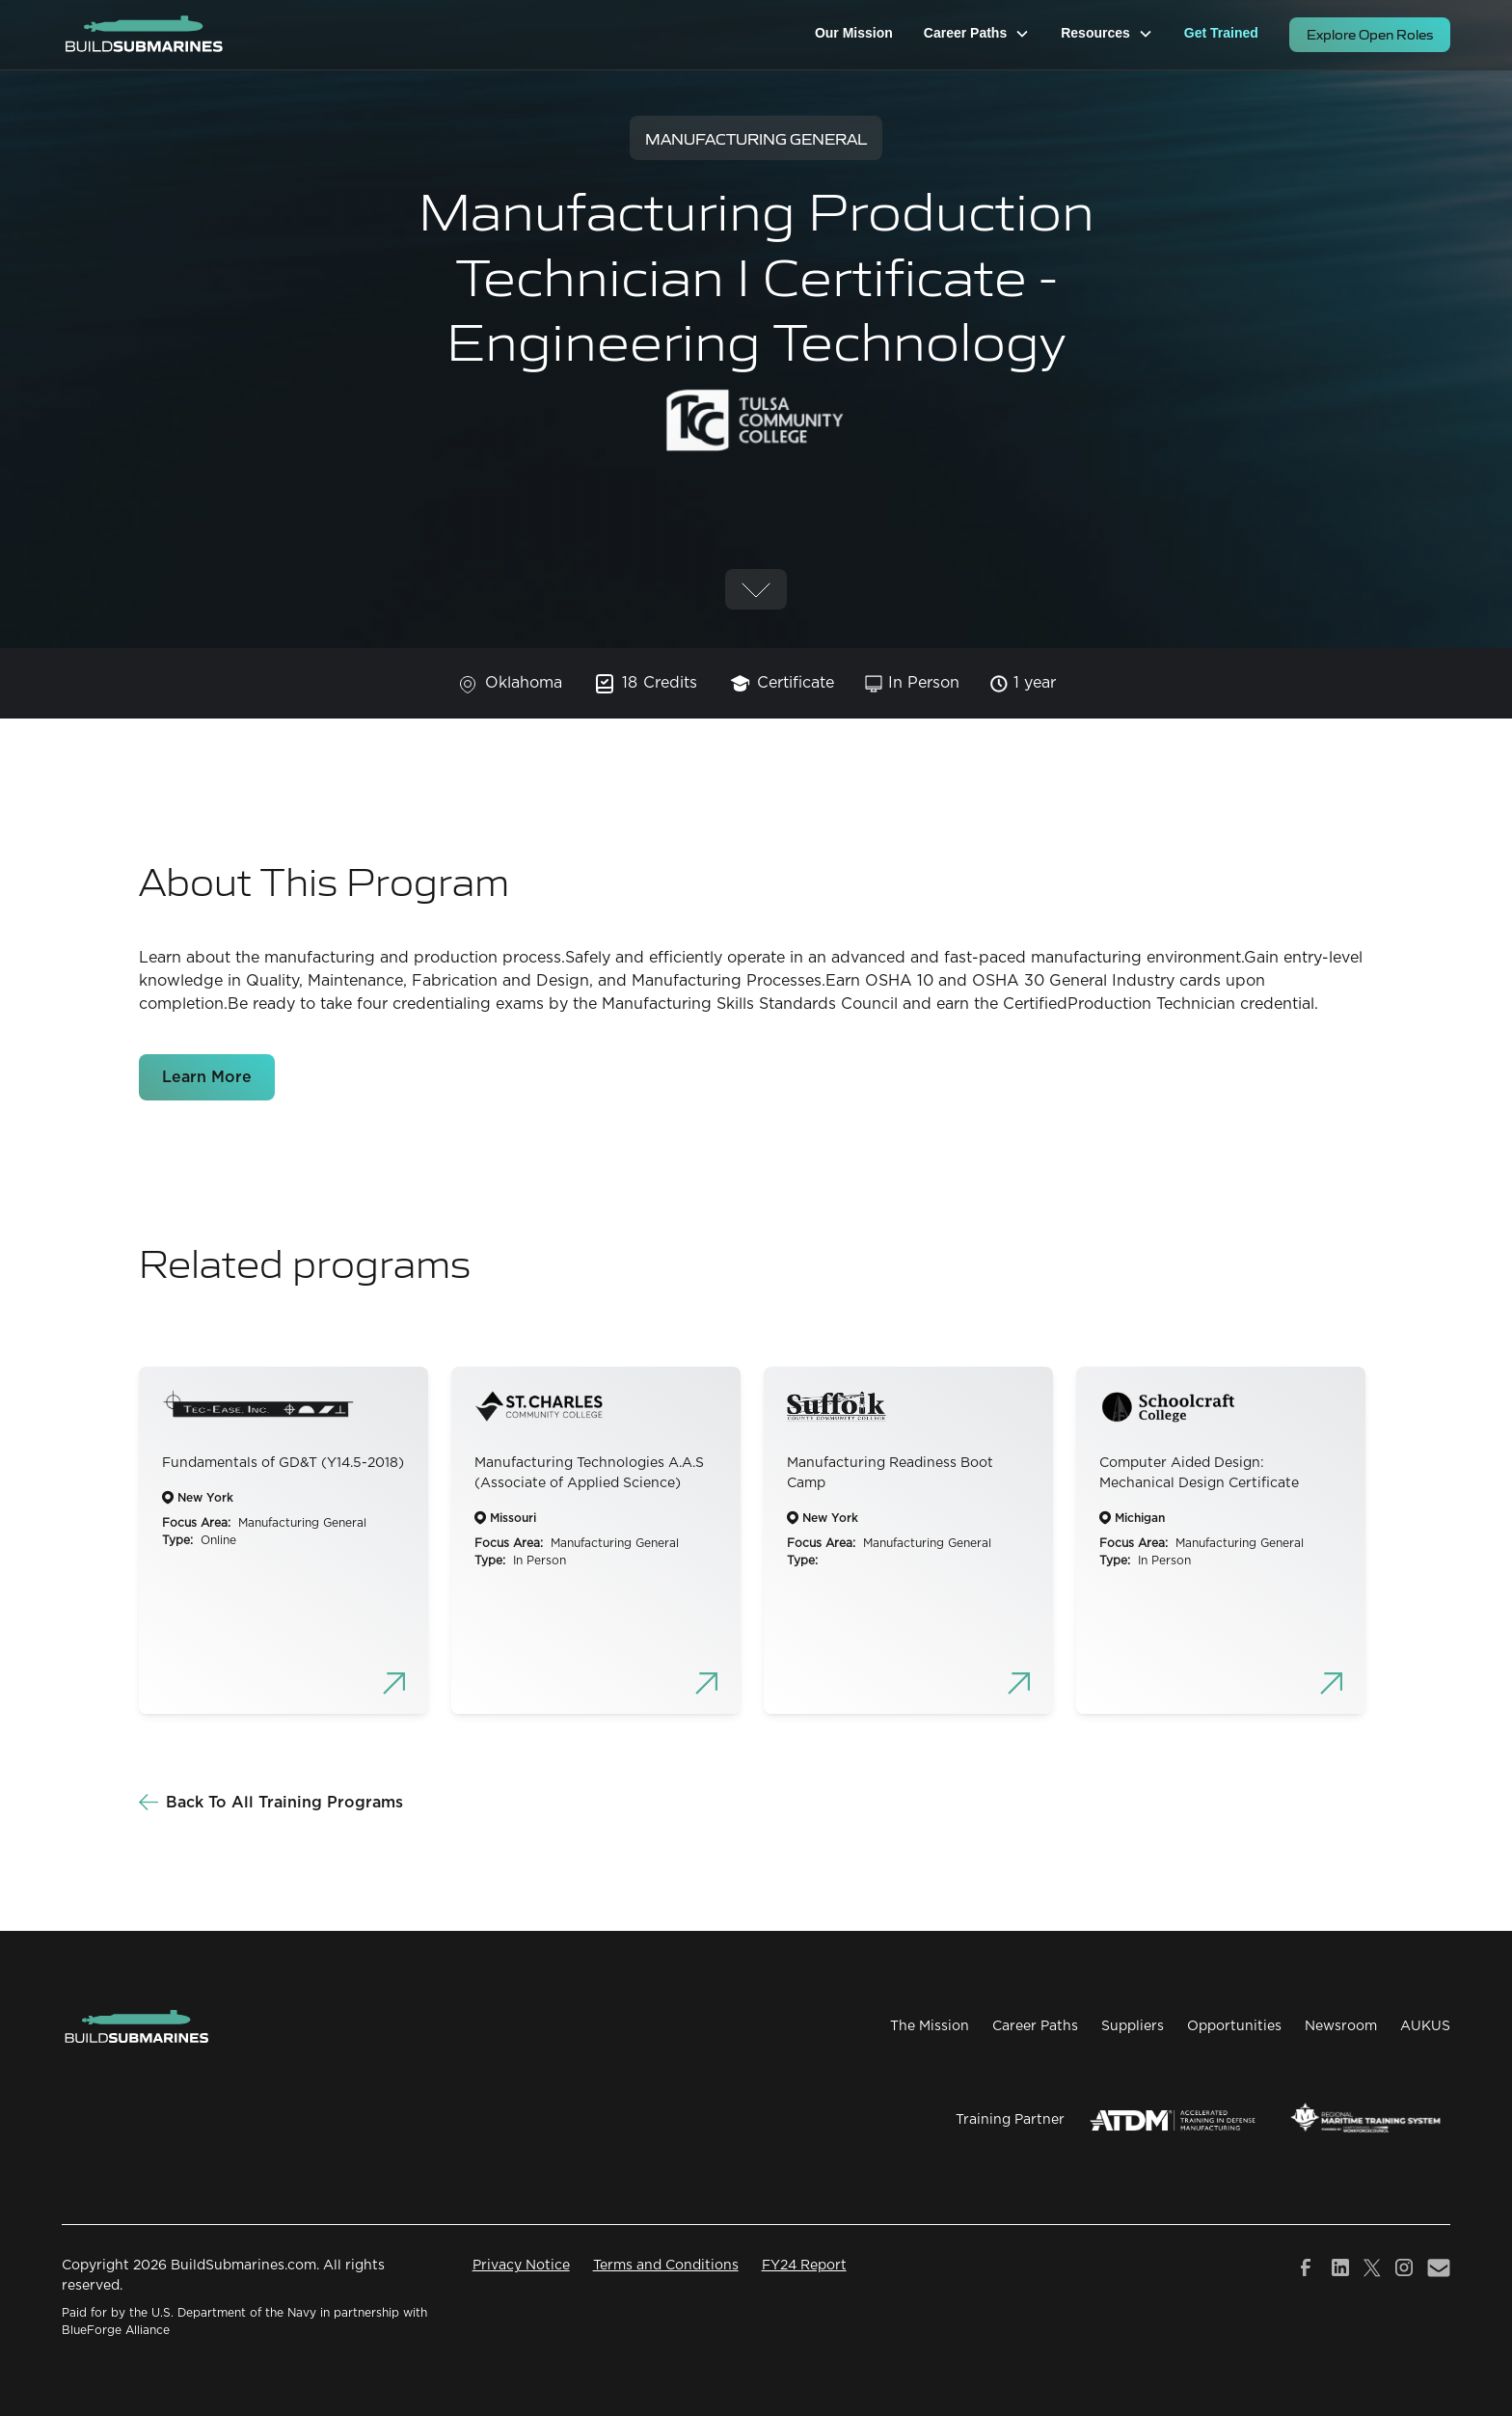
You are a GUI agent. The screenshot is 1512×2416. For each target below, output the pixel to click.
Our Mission (854, 33)
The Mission (929, 2026)
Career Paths (1035, 2026)
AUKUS (1425, 2026)
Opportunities (1234, 2026)
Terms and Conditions (666, 2265)
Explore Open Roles (1370, 34)
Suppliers (1132, 2026)
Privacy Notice (521, 2265)
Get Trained (1221, 33)
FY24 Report (804, 2265)
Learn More (207, 1077)
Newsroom (1341, 2026)
